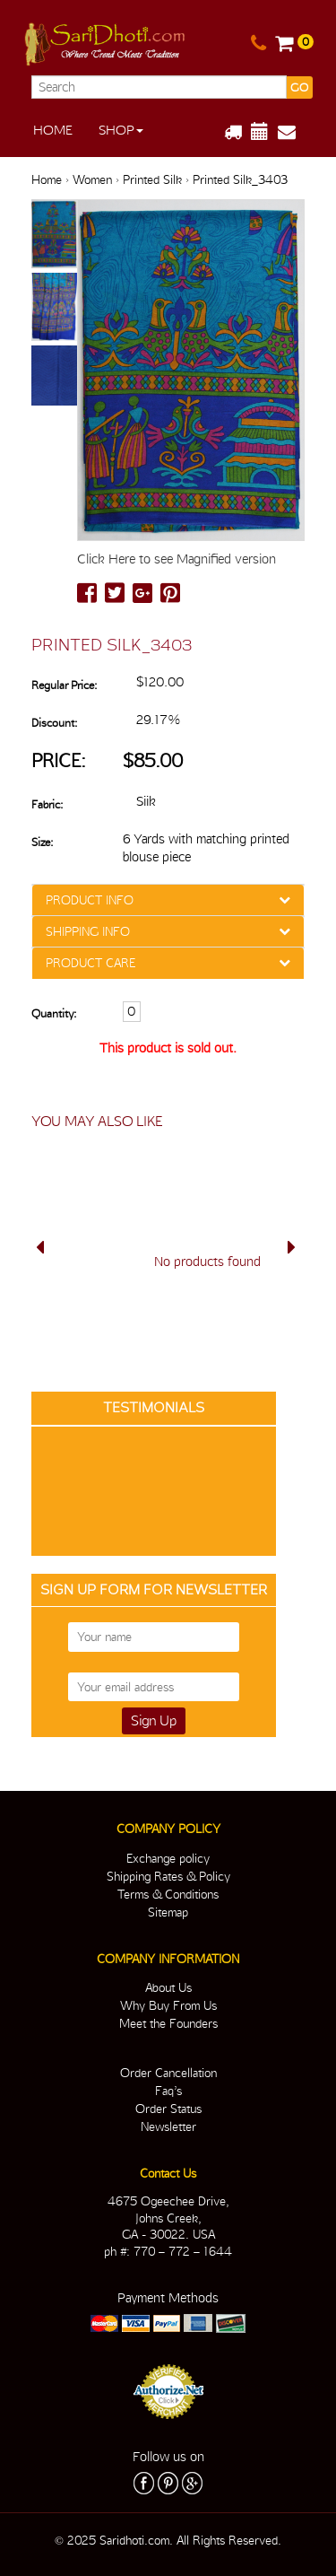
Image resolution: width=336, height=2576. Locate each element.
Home (53, 130)
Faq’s (168, 2090)
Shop (121, 130)
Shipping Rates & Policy (168, 1876)
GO (299, 87)
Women (92, 179)
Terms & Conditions (168, 1894)
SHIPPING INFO (88, 931)
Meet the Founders (168, 2023)
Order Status (168, 2108)
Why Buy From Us (168, 2005)
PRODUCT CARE (90, 963)
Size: (42, 842)
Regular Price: (64, 685)
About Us (168, 1987)
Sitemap (168, 1912)
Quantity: (53, 1013)
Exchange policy (168, 1858)
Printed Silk (152, 179)
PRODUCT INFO (90, 900)
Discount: (54, 722)
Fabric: (47, 804)
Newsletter (168, 2126)
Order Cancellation (168, 2072)
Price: (58, 760)
